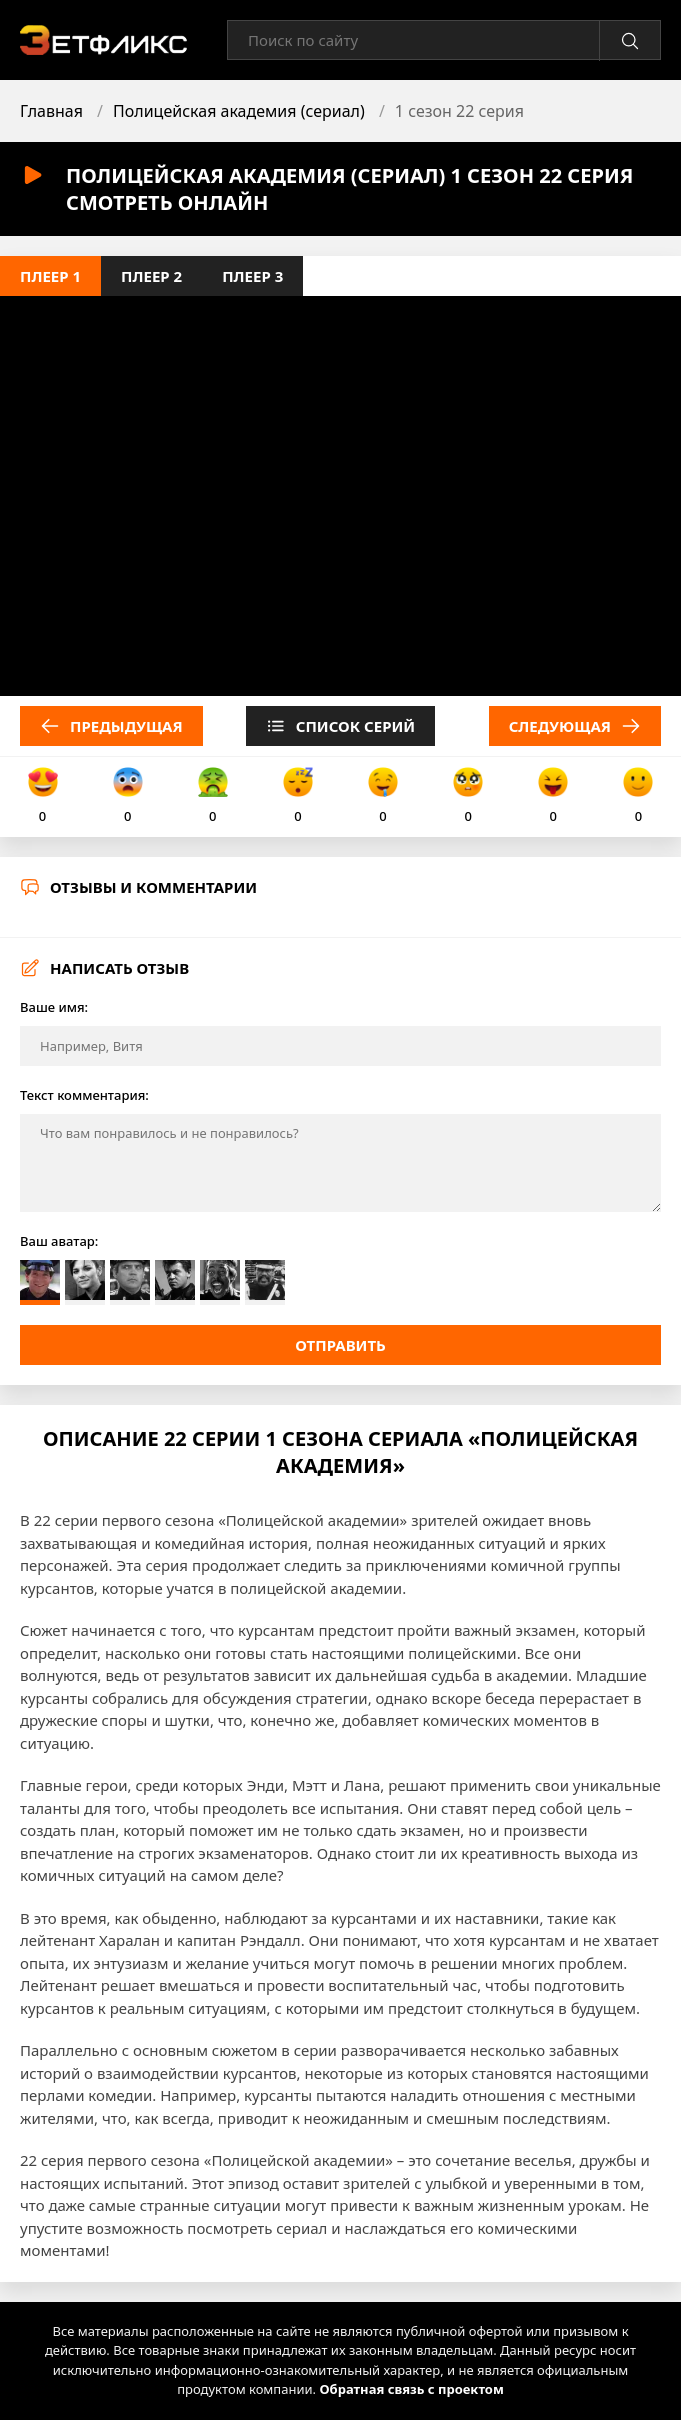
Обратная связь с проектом (411, 2389)
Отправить (340, 1345)
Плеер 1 (50, 276)
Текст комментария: (84, 1095)
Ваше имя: (54, 1007)
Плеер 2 (151, 276)
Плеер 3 (252, 276)
